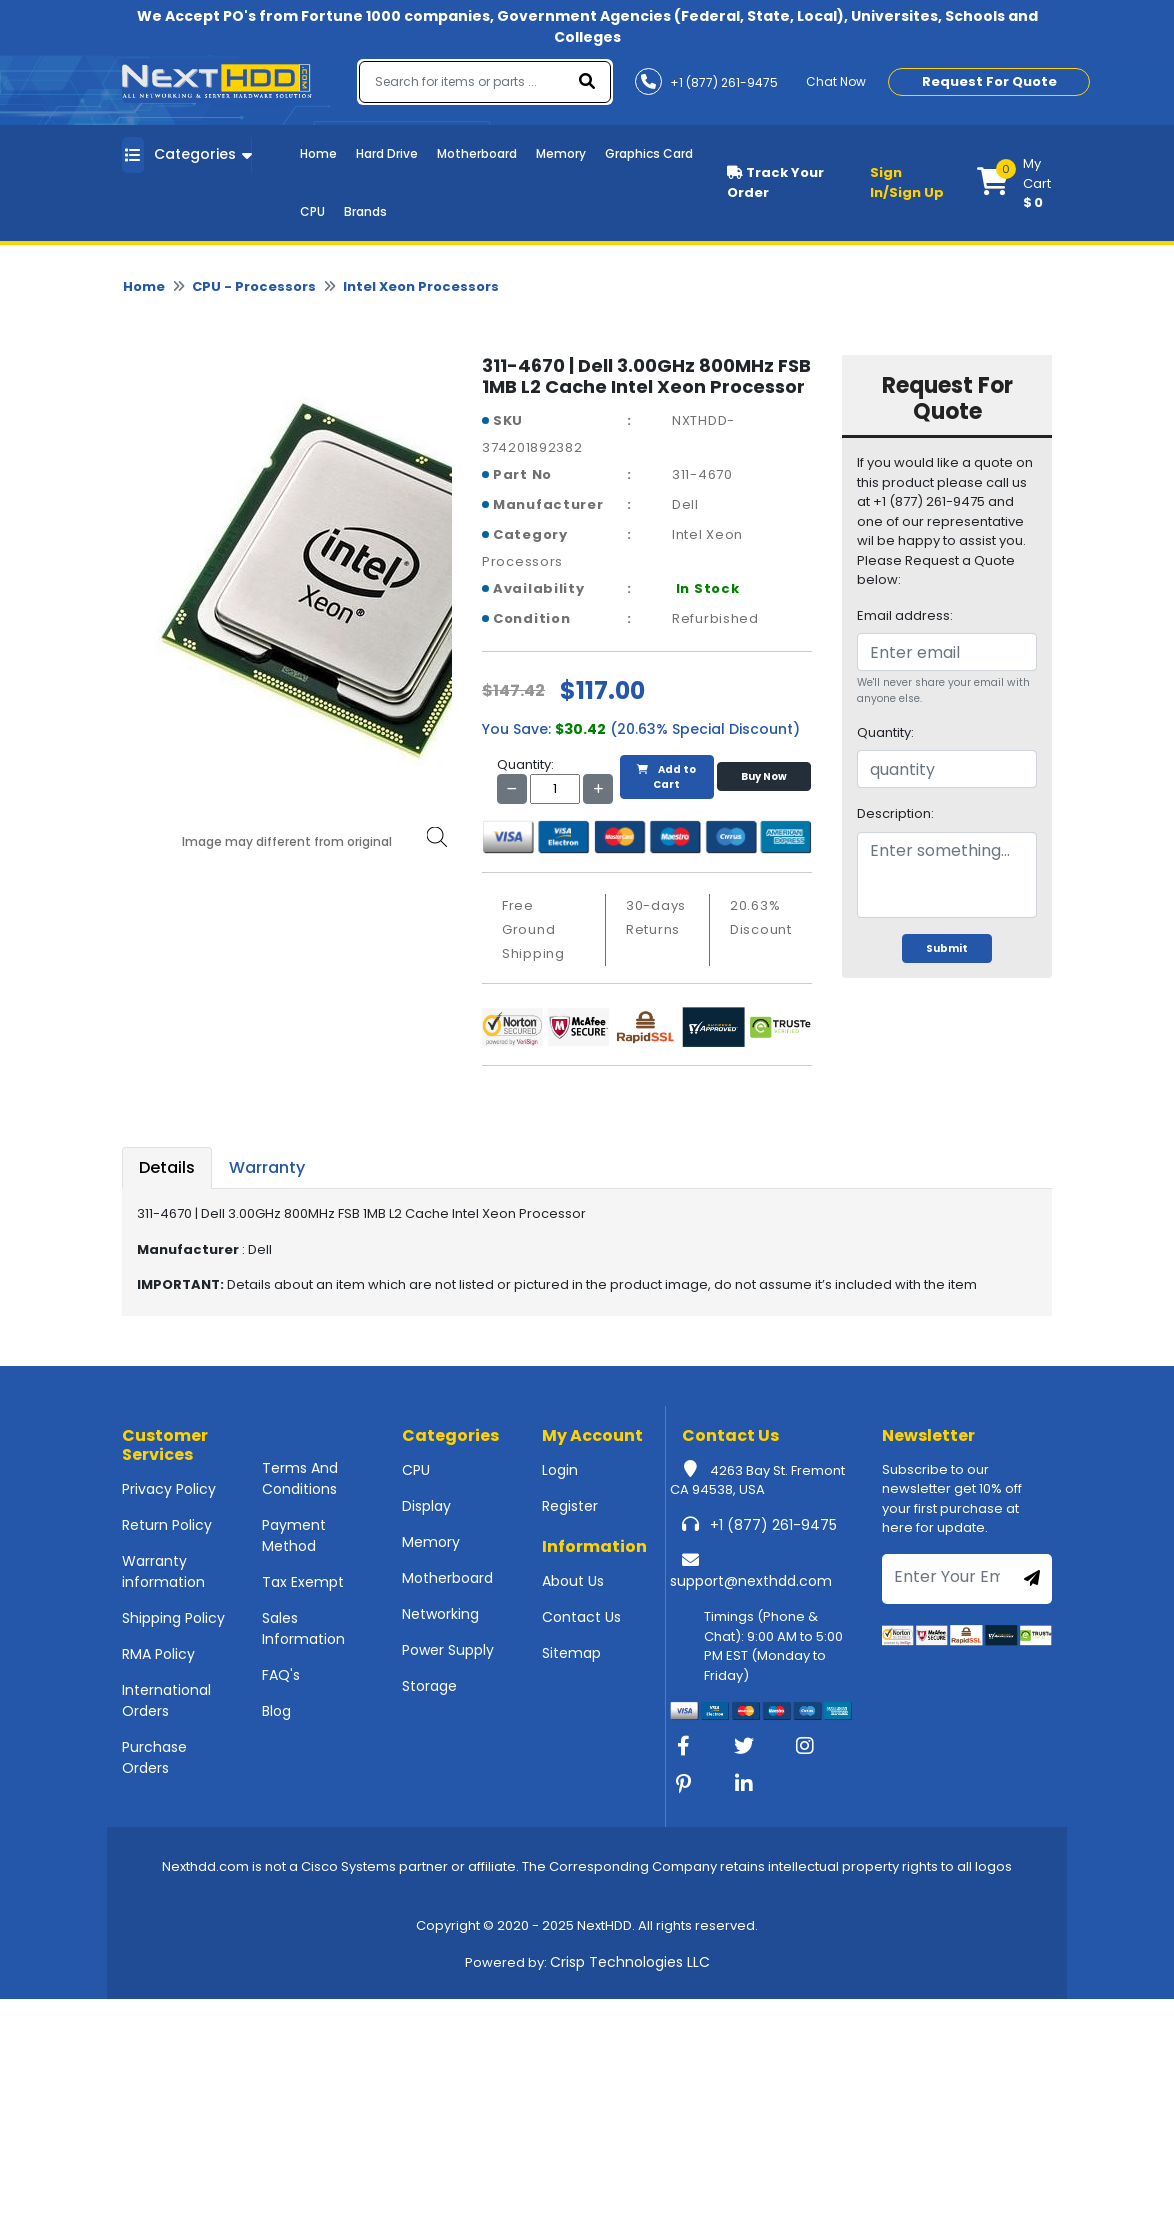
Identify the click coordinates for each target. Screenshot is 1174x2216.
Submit (947, 948)
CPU (312, 211)
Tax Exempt (303, 1582)
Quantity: (885, 732)
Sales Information (303, 1628)
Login (560, 1470)
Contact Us (581, 1617)
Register (570, 1506)
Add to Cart (666, 777)
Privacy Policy (169, 1489)
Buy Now (764, 776)
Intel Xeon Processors (421, 286)
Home (318, 153)
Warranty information (163, 1571)
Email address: (905, 615)
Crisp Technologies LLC (630, 1962)
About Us (573, 1581)
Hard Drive (387, 153)
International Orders (166, 1700)
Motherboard (477, 153)
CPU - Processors (254, 286)
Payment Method (294, 1535)
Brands (365, 211)
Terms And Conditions (300, 1478)
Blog (276, 1711)
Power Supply (448, 1650)
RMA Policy (158, 1654)
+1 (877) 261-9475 (773, 1525)
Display (426, 1506)
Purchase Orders (154, 1757)
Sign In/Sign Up (907, 182)
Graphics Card (649, 153)
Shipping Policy (173, 1618)
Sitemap (571, 1653)
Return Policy (167, 1525)
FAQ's (281, 1675)
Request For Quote (989, 81)
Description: (895, 813)
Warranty (267, 1167)
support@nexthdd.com (751, 1581)
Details (167, 1167)
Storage (429, 1686)
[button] (1014, 183)
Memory (561, 153)
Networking (440, 1614)
